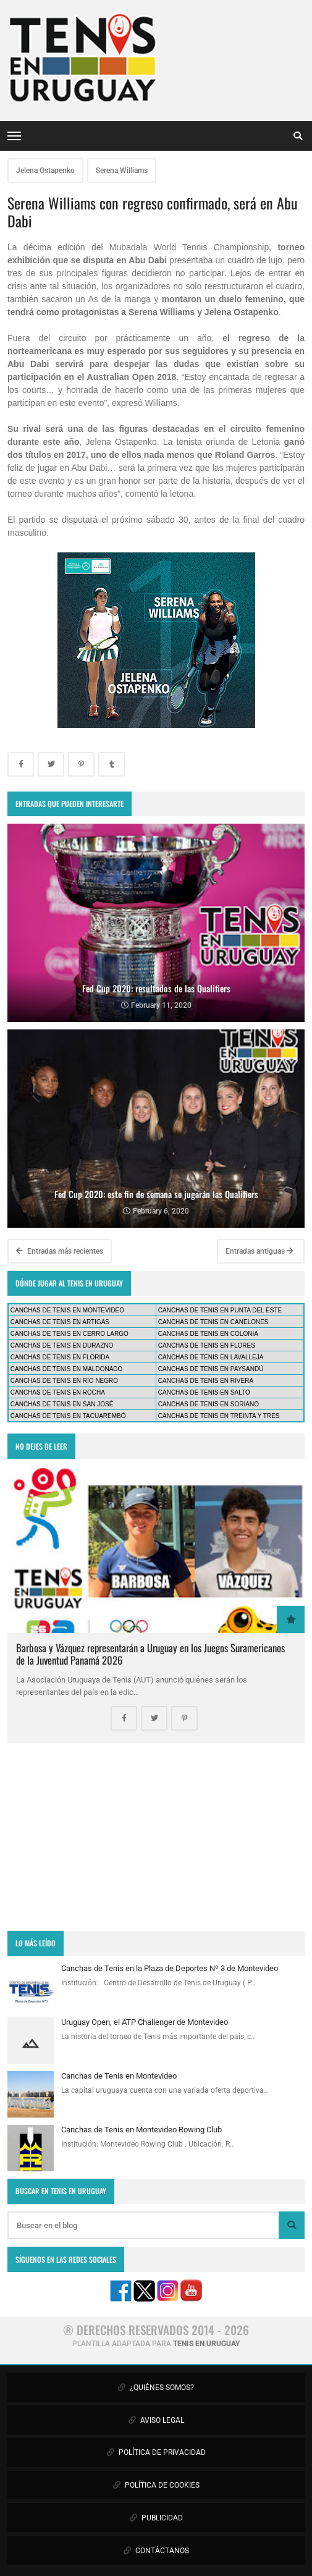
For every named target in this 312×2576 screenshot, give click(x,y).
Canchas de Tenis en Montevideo (119, 2075)
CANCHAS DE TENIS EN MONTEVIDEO (67, 1310)
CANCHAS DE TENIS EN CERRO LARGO (70, 1333)
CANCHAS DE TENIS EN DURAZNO (62, 1345)
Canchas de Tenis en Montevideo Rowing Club (141, 2129)
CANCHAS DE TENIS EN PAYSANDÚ (211, 1369)
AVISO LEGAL (156, 2420)
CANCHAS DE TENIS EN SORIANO (208, 1404)
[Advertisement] (156, 1837)
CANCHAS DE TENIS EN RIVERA (205, 1380)
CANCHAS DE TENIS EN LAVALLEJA (211, 1357)
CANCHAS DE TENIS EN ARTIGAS (60, 1322)
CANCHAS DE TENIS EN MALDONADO (67, 1369)
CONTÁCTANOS (156, 2550)
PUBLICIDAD (156, 2518)
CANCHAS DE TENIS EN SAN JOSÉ (62, 1404)
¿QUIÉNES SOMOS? (156, 2387)
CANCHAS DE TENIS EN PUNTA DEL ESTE (220, 1310)
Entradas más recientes (59, 1251)
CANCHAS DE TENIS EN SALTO (204, 1392)
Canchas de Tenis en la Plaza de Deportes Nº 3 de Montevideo (169, 1968)
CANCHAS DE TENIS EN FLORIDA (60, 1357)
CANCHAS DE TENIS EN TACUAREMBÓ (68, 1416)
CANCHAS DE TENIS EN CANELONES (213, 1322)
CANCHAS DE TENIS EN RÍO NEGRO (64, 1380)
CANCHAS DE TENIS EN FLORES (206, 1345)
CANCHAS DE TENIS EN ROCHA (58, 1392)
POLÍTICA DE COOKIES (156, 2485)
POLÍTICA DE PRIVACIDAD (156, 2452)
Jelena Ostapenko (45, 170)
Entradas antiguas (259, 1251)
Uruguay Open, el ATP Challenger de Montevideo (144, 2022)
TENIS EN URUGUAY (206, 2343)
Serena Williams (122, 170)
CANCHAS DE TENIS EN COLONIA (208, 1333)
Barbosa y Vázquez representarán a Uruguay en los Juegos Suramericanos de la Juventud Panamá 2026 (150, 1654)
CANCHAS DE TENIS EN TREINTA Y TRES (219, 1416)
